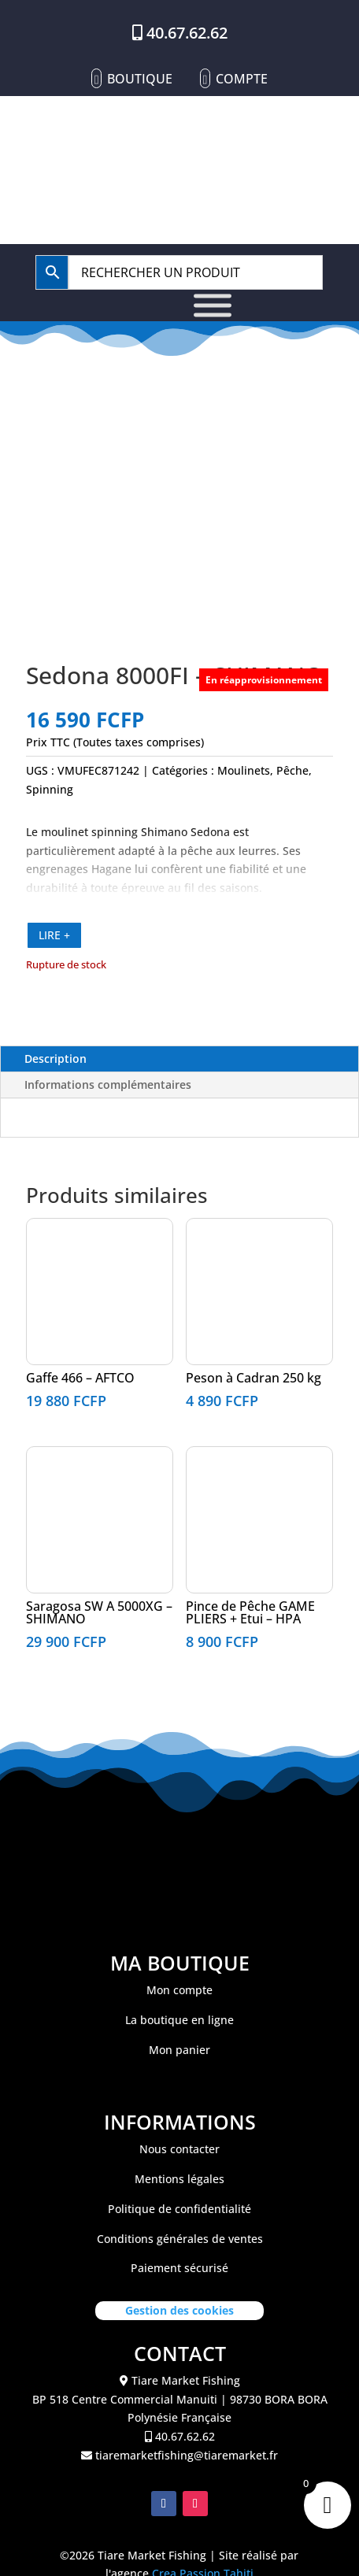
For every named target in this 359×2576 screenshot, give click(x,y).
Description (55, 1058)
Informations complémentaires (107, 1084)
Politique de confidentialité (179, 2208)
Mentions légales (179, 2178)
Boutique (139, 78)
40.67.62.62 (187, 32)
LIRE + (54, 934)
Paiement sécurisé (179, 2267)
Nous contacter (179, 2148)
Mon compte (179, 1989)
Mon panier (179, 2049)
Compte (242, 78)
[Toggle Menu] (212, 305)
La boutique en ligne (179, 2019)
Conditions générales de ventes (180, 2238)
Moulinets (243, 770)
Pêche (292, 770)
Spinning (49, 789)
